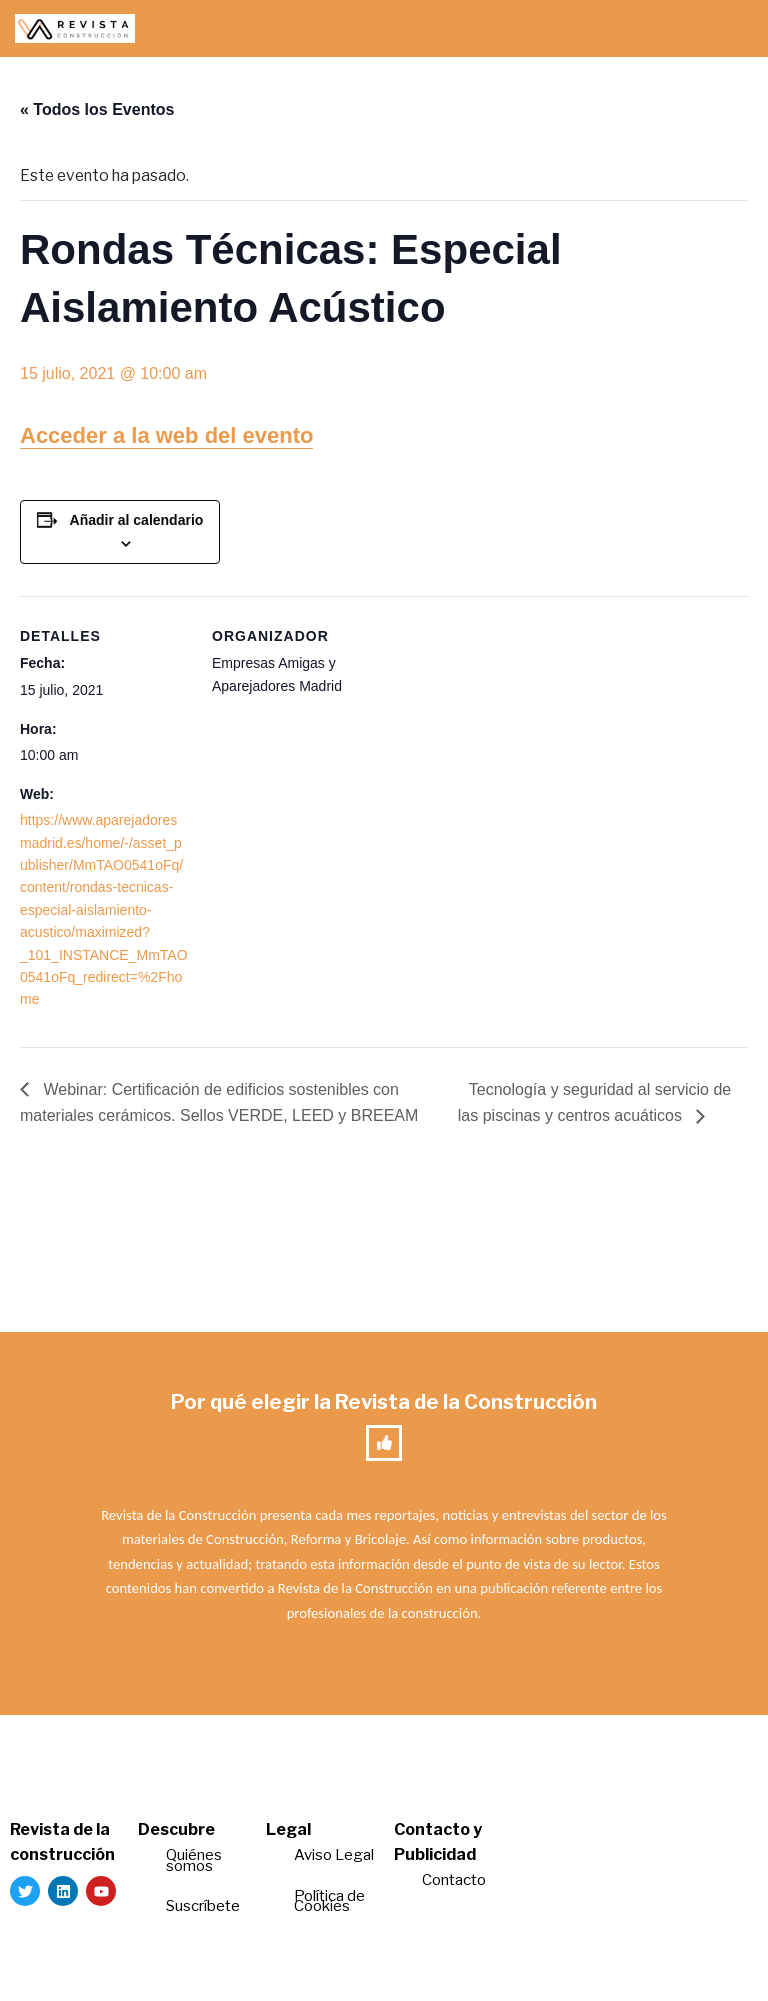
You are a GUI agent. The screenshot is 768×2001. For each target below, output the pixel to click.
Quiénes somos (194, 1863)
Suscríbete (204, 1909)
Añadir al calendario (137, 521)
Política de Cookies (329, 1903)
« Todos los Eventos (97, 109)
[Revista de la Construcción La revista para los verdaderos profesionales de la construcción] (75, 28)
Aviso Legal (334, 1858)
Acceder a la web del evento (166, 435)
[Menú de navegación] (729, 29)
